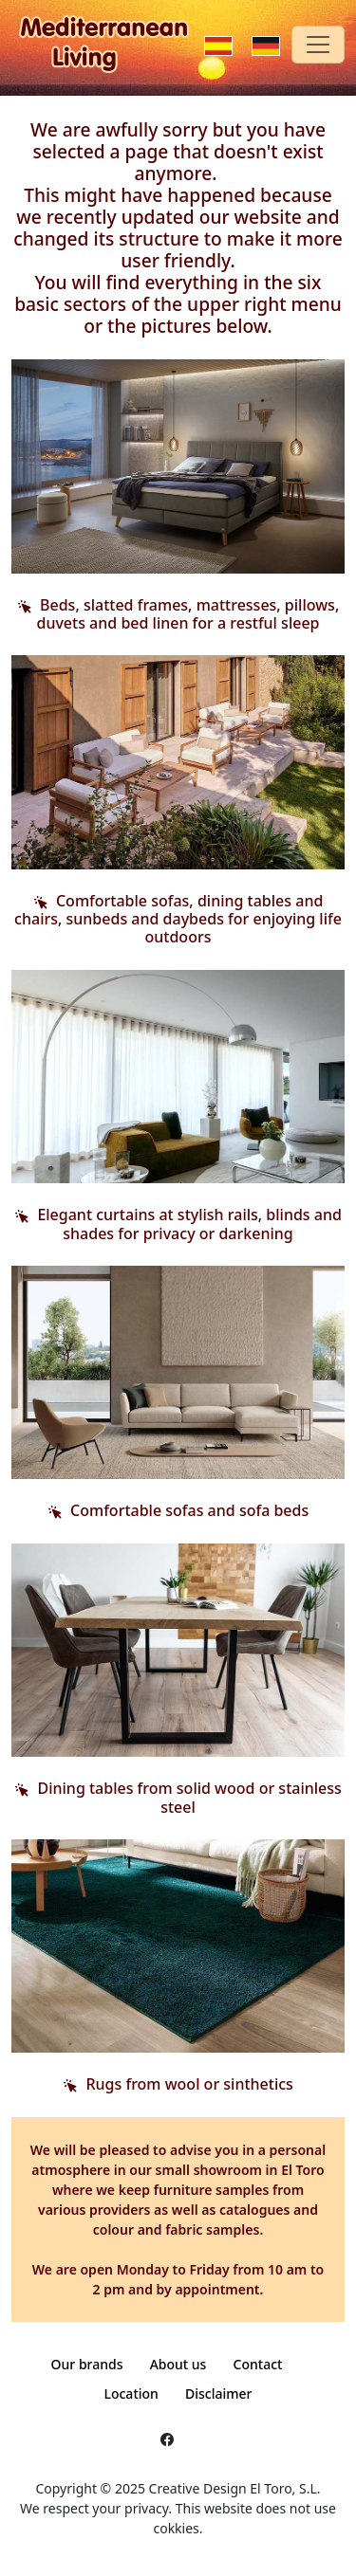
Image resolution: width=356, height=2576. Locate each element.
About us (178, 2364)
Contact (258, 2364)
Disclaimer (218, 2393)
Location (130, 2393)
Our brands (87, 2364)
